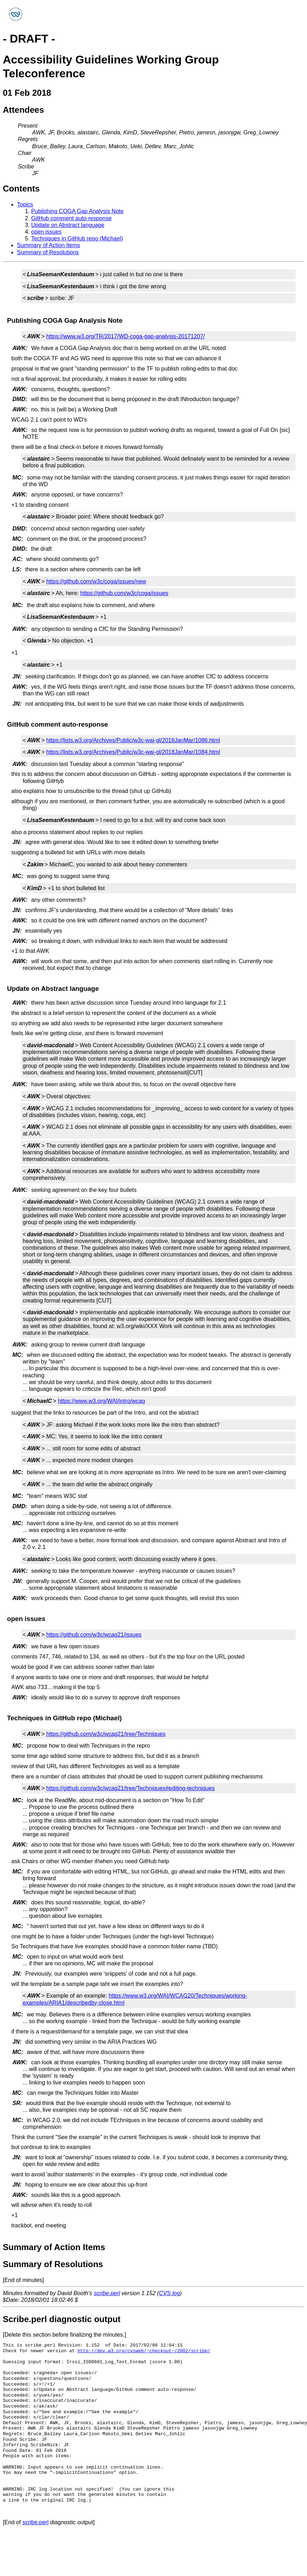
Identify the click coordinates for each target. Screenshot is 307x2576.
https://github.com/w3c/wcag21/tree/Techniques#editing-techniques (130, 1788)
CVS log (169, 2293)
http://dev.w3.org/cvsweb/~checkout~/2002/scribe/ (144, 2351)
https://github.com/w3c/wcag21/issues (93, 1635)
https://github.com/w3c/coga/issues (124, 593)
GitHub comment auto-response (71, 218)
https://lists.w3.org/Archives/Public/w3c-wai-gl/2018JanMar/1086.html (133, 740)
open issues (46, 232)
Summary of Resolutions (48, 252)
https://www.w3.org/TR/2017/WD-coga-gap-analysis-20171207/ (125, 336)
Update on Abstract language (67, 225)
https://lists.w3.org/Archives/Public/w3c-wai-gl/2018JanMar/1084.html (133, 752)
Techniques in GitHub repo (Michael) (77, 238)
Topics (25, 204)
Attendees (23, 110)
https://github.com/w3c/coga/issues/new (96, 581)
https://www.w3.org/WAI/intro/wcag (101, 1401)
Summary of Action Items (48, 245)
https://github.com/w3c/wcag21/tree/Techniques (105, 1734)
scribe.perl (107, 2293)
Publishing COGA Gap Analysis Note (77, 211)
